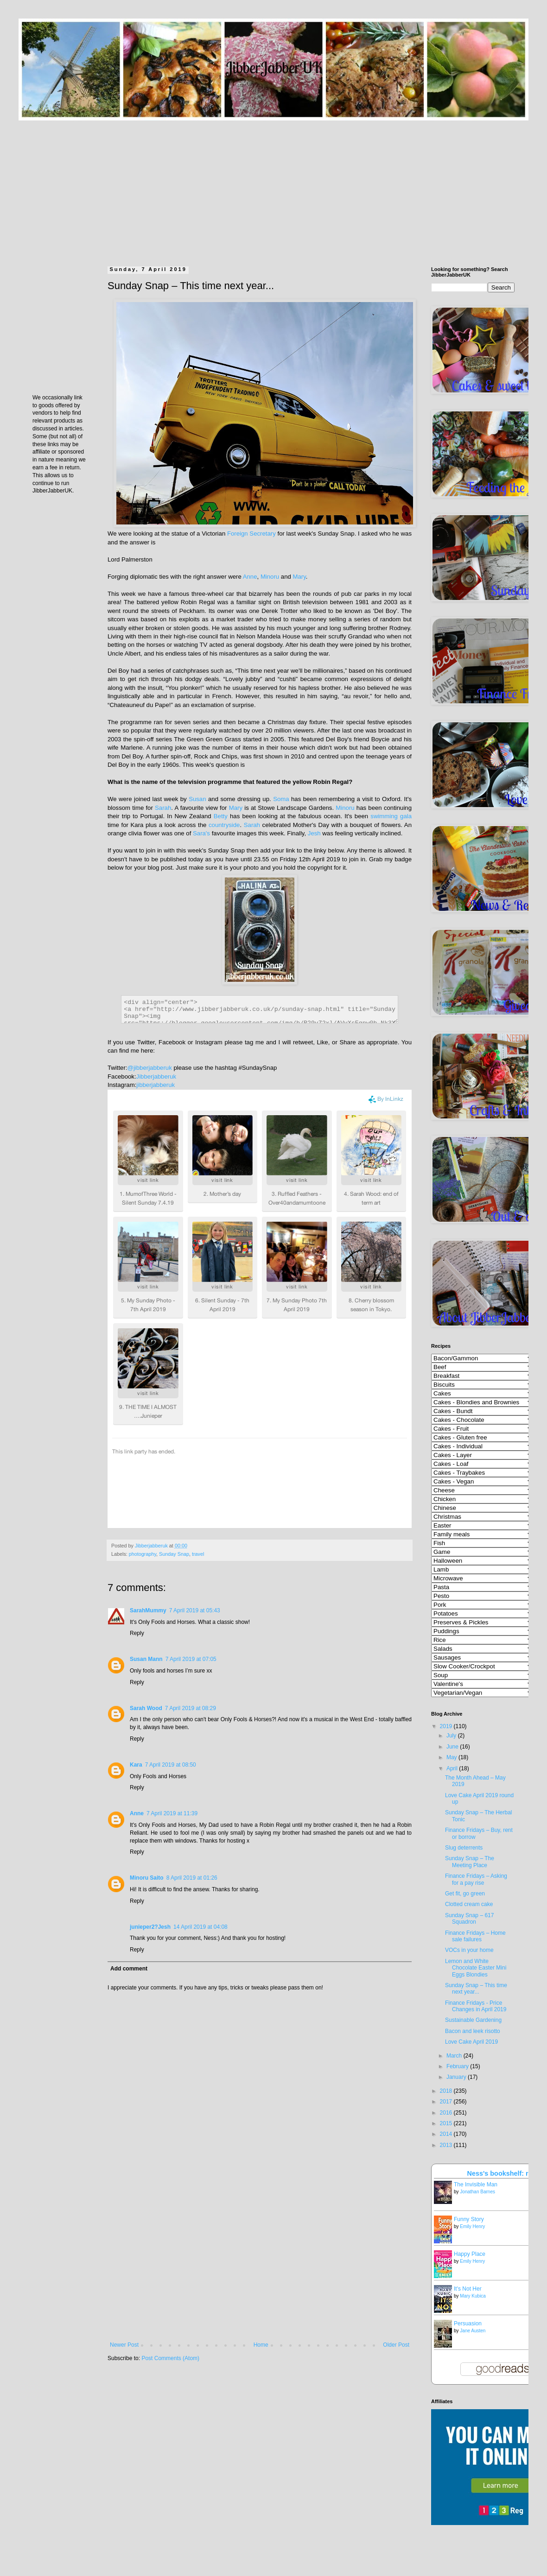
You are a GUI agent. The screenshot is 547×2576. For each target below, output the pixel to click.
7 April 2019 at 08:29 (190, 1708)
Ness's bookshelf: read (503, 2173)
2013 (447, 2145)
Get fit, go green (465, 1893)
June (453, 1746)
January (457, 2077)
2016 (447, 2112)
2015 (447, 2123)
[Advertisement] (273, 185)
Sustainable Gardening (473, 2020)
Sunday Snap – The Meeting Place (469, 1861)
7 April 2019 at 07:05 (190, 1659)
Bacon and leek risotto (472, 2031)
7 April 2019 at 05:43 (194, 1610)
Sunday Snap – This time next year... (476, 1988)
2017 (447, 2101)
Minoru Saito (147, 1878)
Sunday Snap (174, 1554)
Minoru (270, 576)
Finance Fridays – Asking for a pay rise (476, 1879)
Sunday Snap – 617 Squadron (469, 1918)
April (452, 1768)
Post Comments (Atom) (170, 2358)
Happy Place (469, 2254)
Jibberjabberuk (156, 1076)
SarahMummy (148, 1610)
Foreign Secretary (251, 533)
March (455, 2055)
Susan (197, 799)
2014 (447, 2134)
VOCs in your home (469, 1950)
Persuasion (468, 2323)
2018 (447, 2091)
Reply (137, 1633)
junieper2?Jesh (150, 1927)
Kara (136, 1765)
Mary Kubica (473, 2295)
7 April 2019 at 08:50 (170, 1765)
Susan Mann (146, 1659)
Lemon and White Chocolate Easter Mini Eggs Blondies (475, 1968)
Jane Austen (472, 2330)
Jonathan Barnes (477, 2191)
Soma (281, 799)
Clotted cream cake (469, 1904)
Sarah (163, 807)
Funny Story (469, 2219)
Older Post (396, 2345)
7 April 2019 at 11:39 (171, 1813)
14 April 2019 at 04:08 (200, 1927)
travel (198, 1554)
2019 (447, 1726)
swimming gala (391, 816)
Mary (299, 576)
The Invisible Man (475, 2184)
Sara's (201, 833)
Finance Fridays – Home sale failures (475, 1936)
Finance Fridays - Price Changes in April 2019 (475, 2006)
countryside (224, 824)
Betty (221, 816)
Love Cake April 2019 (471, 2042)
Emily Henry (472, 2226)
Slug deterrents (464, 1847)
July (452, 1735)
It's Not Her (468, 2289)
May (452, 1757)
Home (261, 2345)
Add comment (128, 1968)
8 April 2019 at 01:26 (191, 1878)
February (458, 2066)
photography (142, 1554)
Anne (250, 576)
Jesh (314, 833)
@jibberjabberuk (149, 1067)
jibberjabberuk (155, 1084)
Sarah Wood (146, 1708)
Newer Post (124, 2345)
